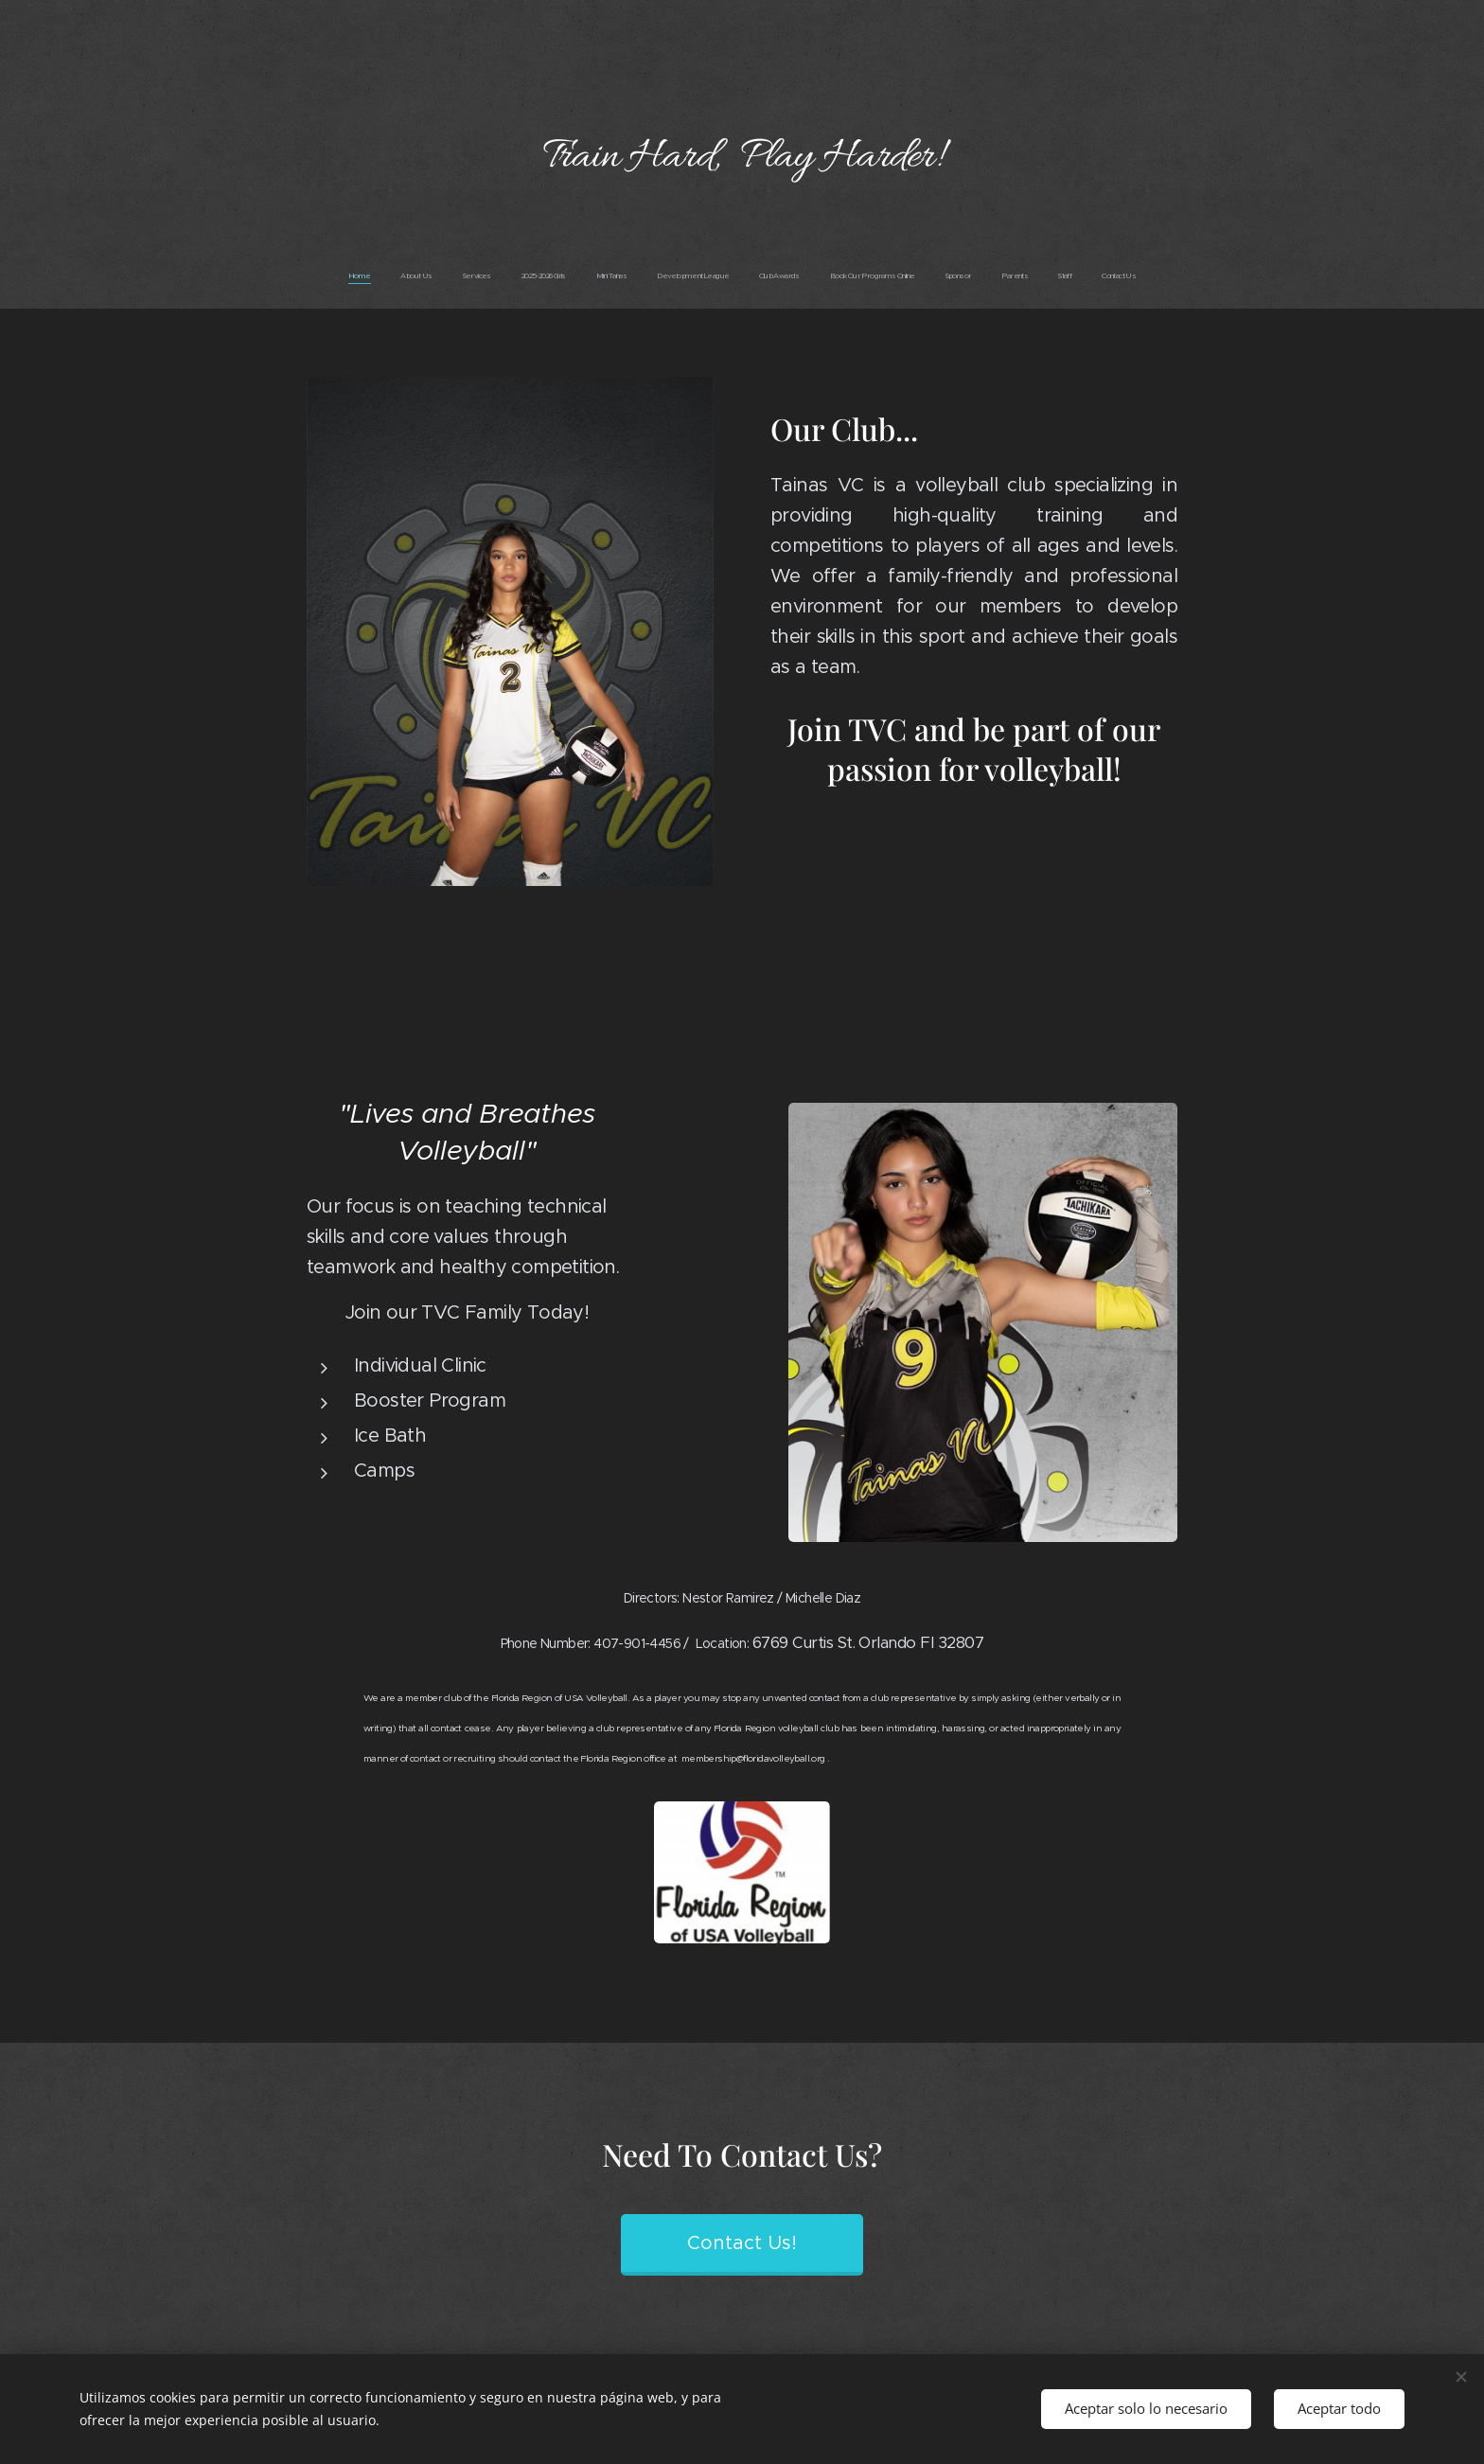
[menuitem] (583, 275)
